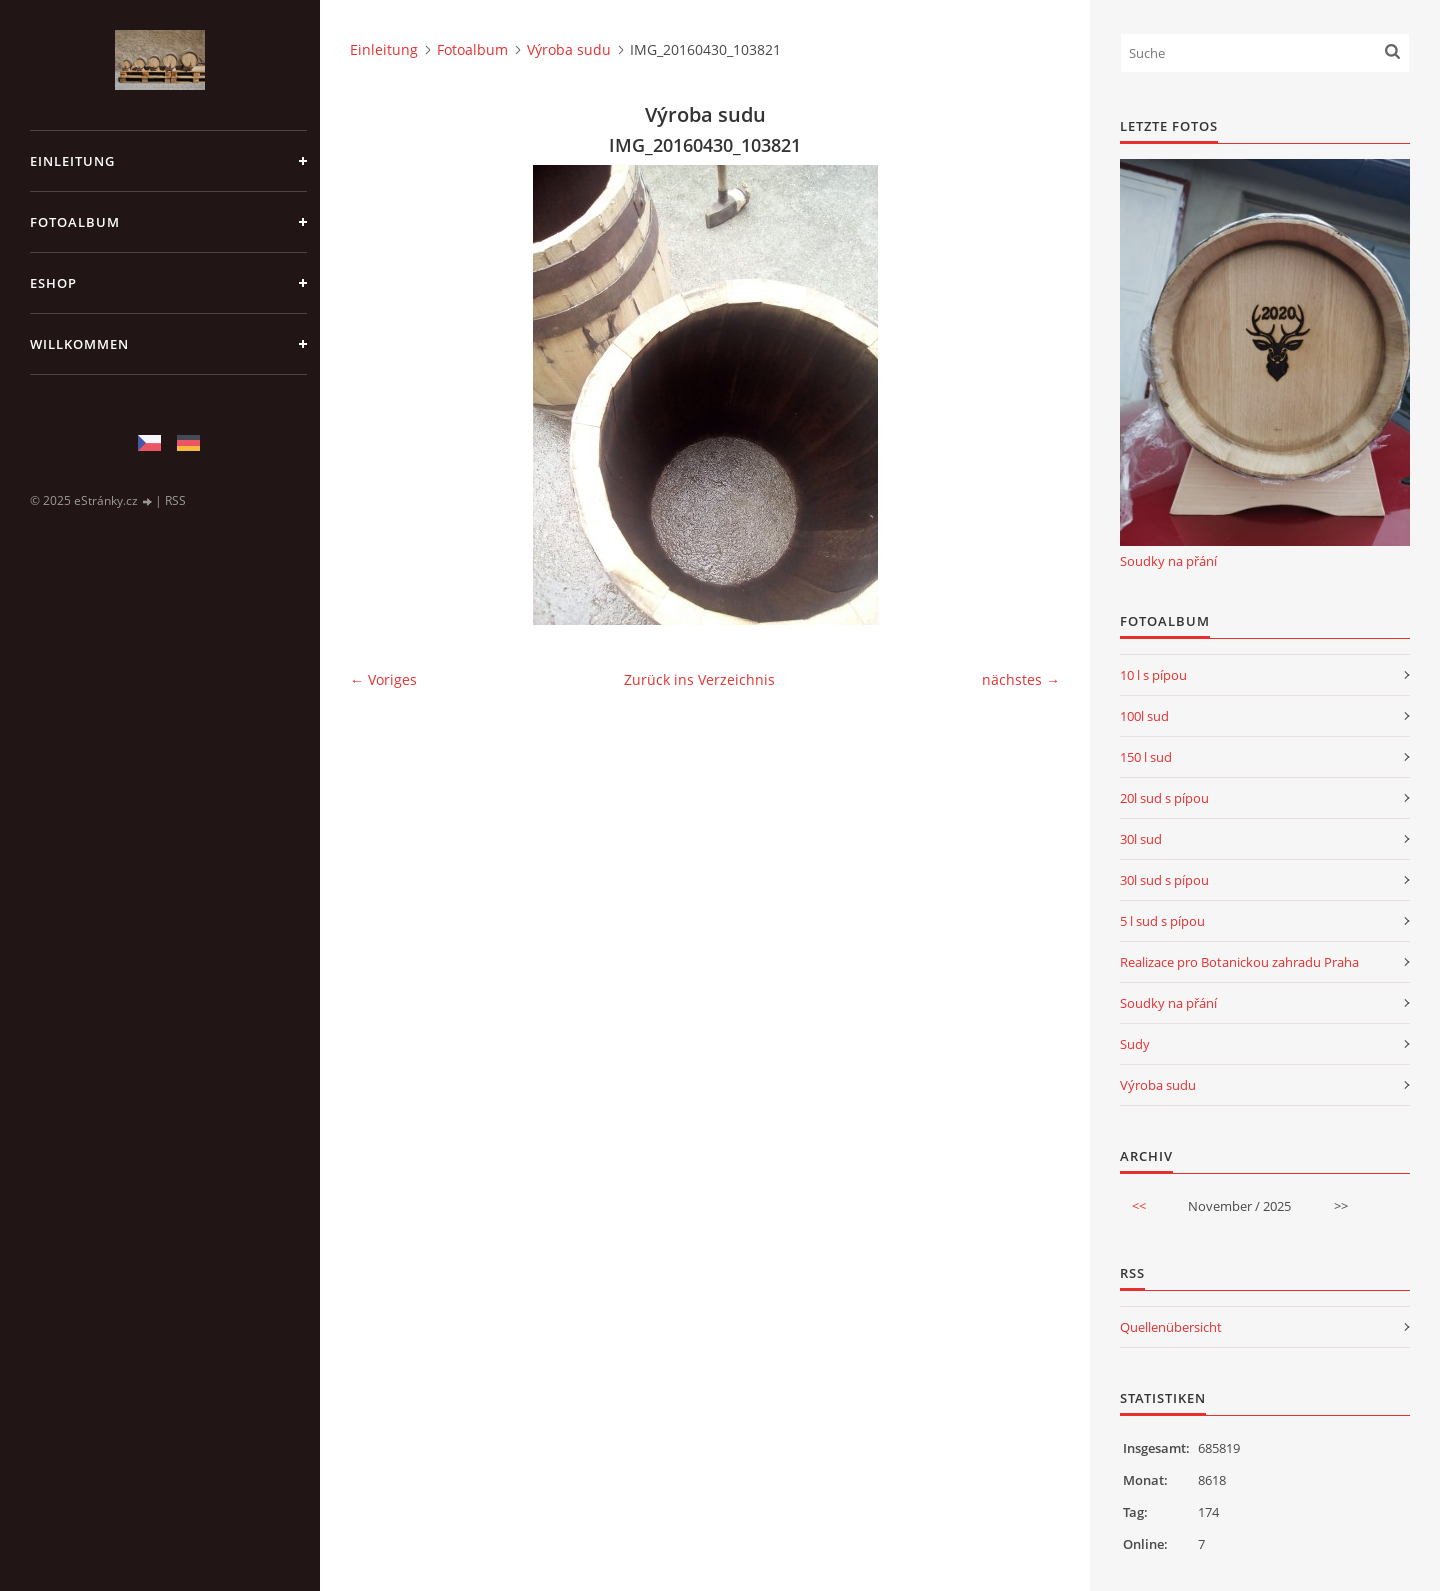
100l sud (1144, 716)
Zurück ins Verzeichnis (699, 679)
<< (1139, 1206)
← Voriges (383, 679)
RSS (175, 500)
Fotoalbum (75, 222)
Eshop (53, 283)
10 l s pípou (1153, 675)
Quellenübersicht (1171, 1327)
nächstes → (1021, 679)
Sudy (1135, 1044)
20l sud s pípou (1164, 798)
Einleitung (72, 161)
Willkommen (79, 344)
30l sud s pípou (1164, 880)
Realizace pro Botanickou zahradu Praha (1239, 962)
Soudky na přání (1168, 561)
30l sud (1141, 839)
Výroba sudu (569, 49)
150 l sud (1146, 757)
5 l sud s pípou (1162, 921)
